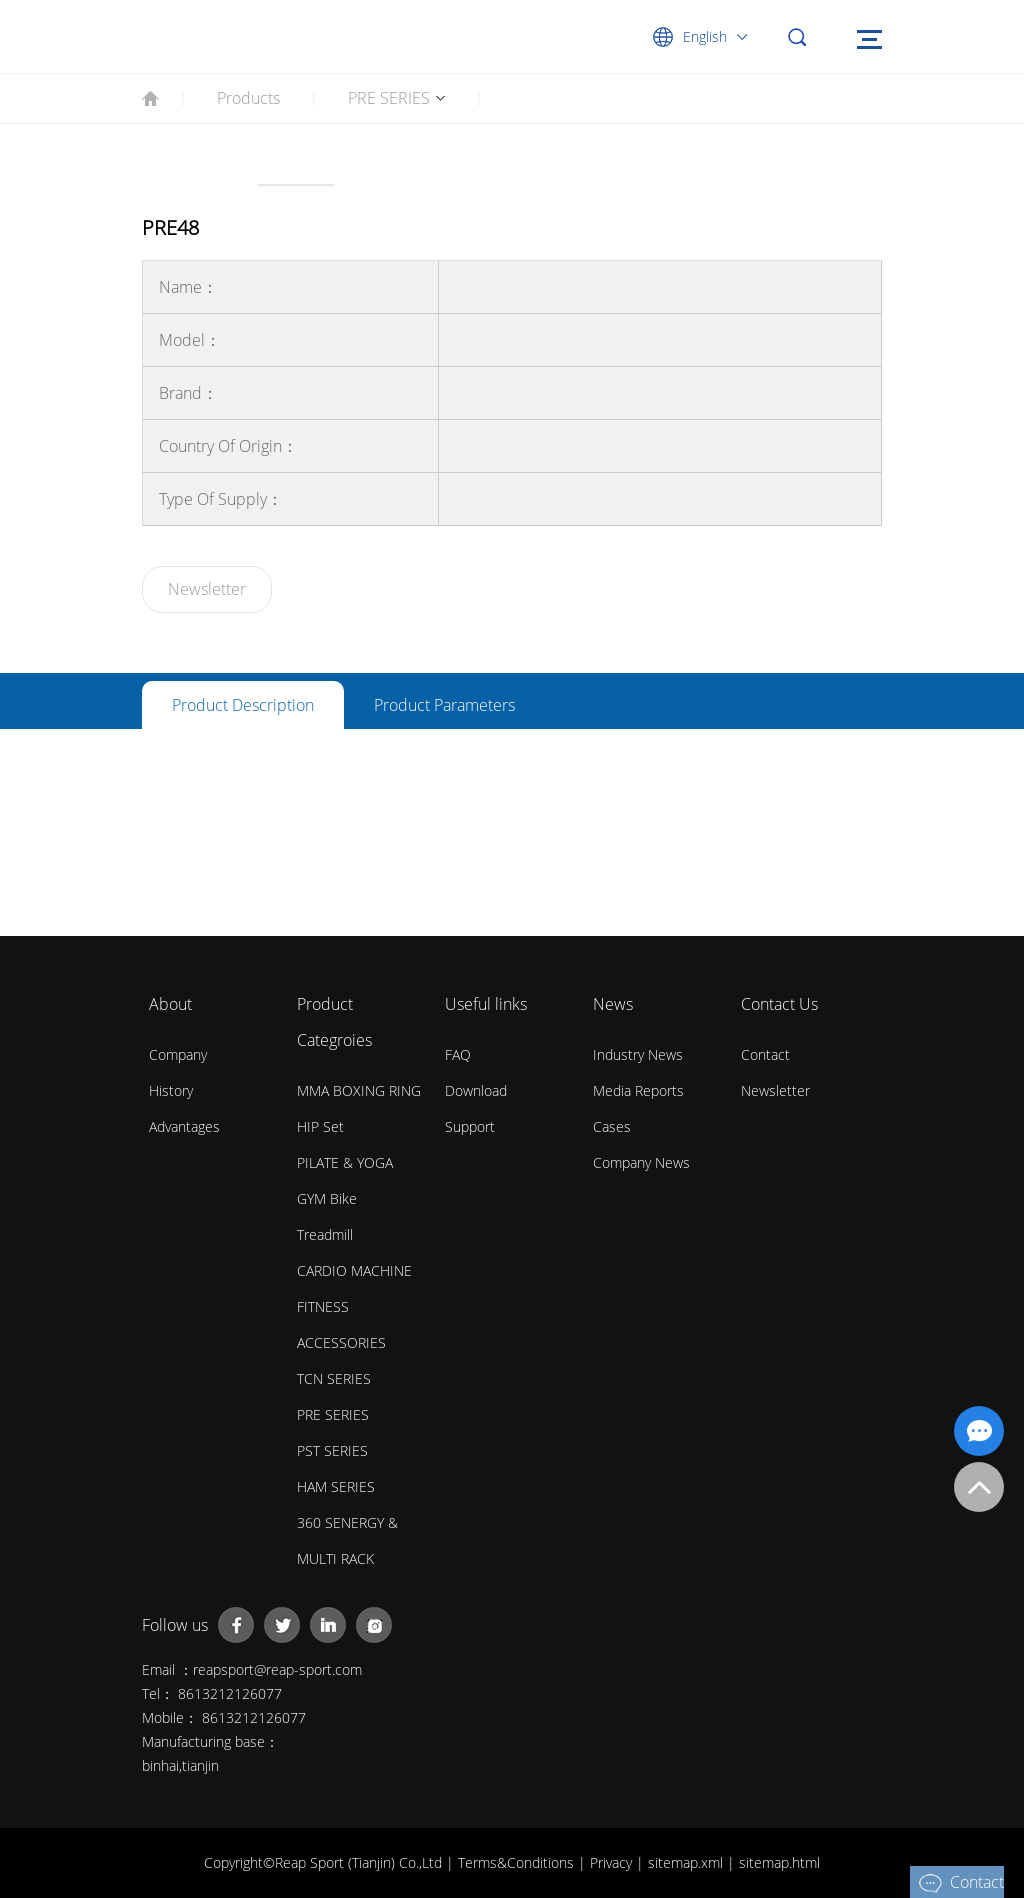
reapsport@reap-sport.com (277, 1669)
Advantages (184, 1126)
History (171, 1090)
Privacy (613, 1862)
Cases (612, 1126)
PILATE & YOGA (345, 1162)
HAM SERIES (336, 1486)
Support (470, 1126)
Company (178, 1054)
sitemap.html (779, 1862)
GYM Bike (327, 1198)
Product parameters (444, 705)
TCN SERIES (334, 1378)
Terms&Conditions (518, 1862)
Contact (765, 1054)
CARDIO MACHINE (354, 1270)
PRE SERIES (389, 98)
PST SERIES (332, 1450)
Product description (243, 705)
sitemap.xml (687, 1862)
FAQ (458, 1054)
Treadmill (325, 1234)
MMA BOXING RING (359, 1090)
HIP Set (320, 1126)
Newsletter (207, 589)
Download (476, 1090)
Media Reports (638, 1090)
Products (248, 98)
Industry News (638, 1054)
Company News (641, 1162)
